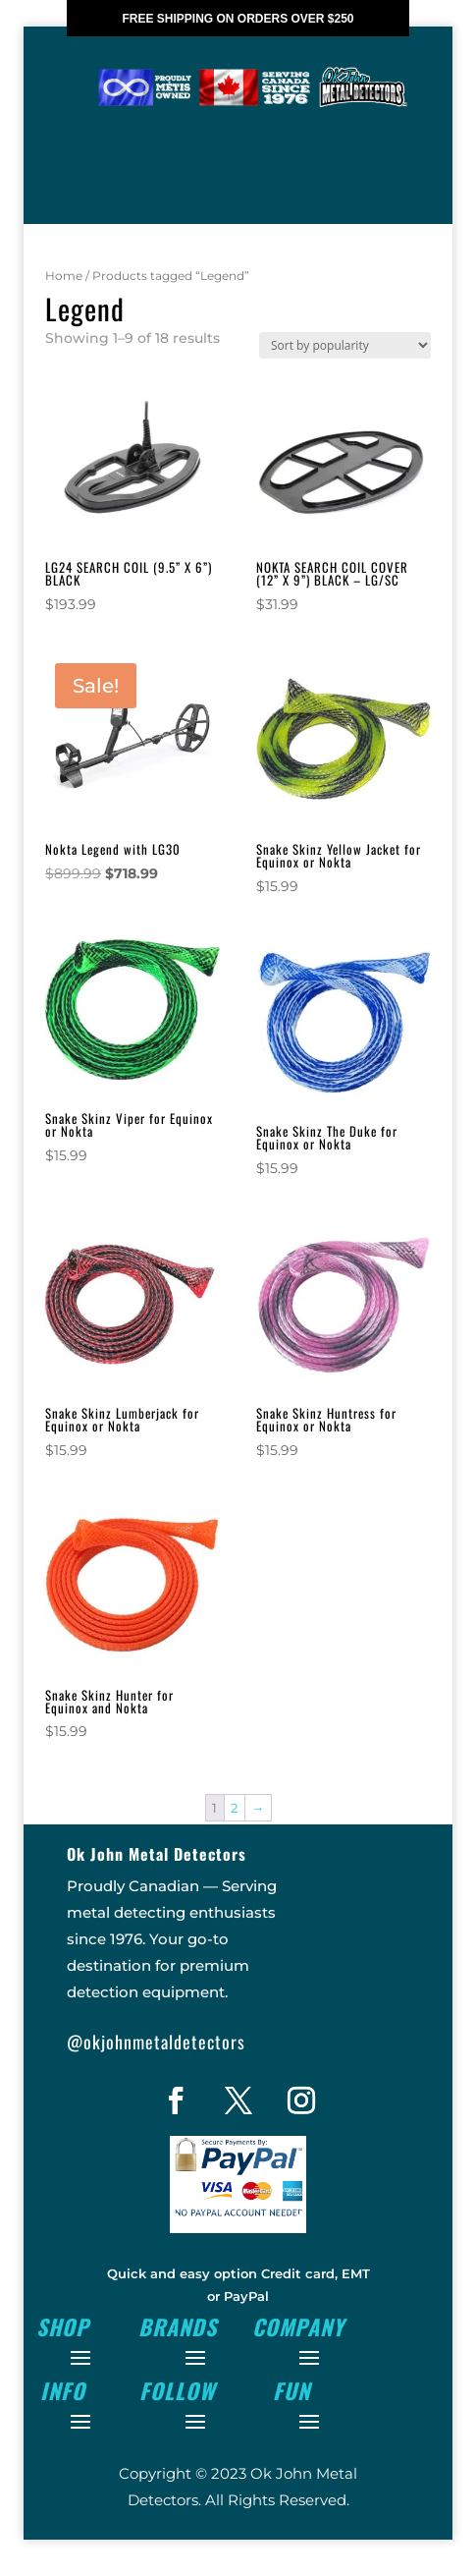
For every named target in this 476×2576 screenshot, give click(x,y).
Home (63, 311)
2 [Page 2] (234, 1843)
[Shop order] (345, 380)
